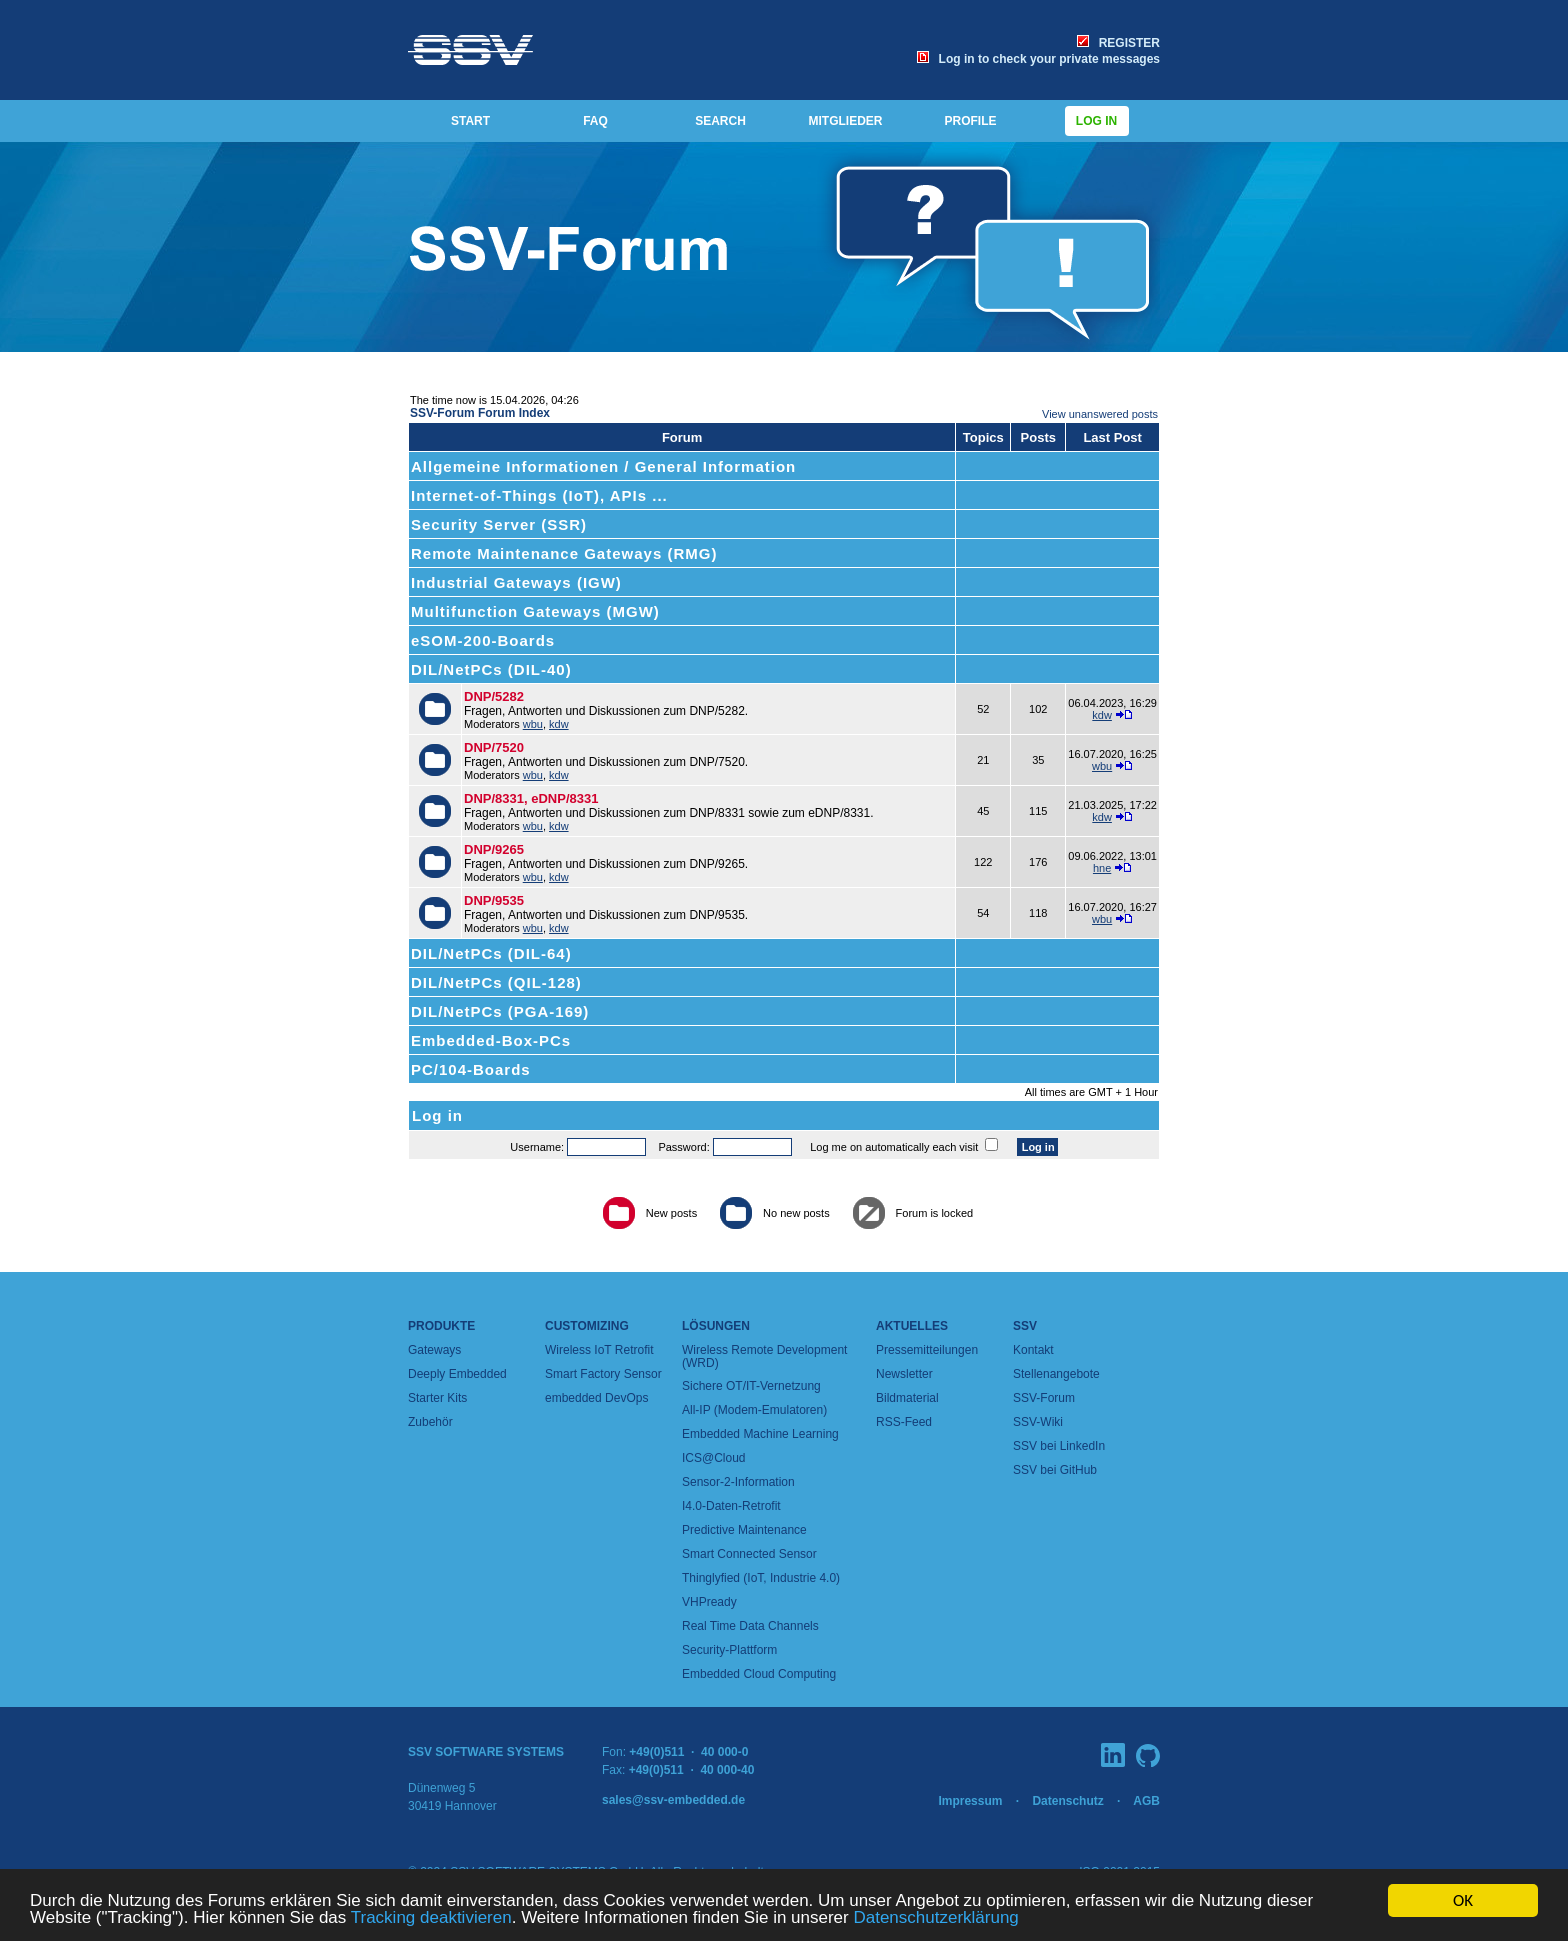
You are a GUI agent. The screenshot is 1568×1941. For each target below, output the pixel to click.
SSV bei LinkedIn (1059, 1446)
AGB (1146, 1801)
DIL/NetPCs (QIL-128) (496, 982)
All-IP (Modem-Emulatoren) (754, 1410)
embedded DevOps (596, 1398)
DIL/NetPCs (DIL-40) (491, 669)
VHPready (709, 1602)
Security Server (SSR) (499, 524)
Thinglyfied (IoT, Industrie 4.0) (761, 1578)
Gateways (434, 1350)
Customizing (587, 1326)
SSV (1025, 1326)
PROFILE (970, 121)
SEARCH (720, 121)
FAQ (595, 121)
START (470, 121)
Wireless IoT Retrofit (599, 1350)
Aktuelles (912, 1326)
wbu (533, 724)
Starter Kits (437, 1398)
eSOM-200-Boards (483, 640)
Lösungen (716, 1326)
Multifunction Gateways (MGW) (535, 611)
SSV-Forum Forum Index (480, 413)
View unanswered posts (1100, 414)
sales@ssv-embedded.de (673, 1800)
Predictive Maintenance (744, 1530)
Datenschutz (1067, 1801)
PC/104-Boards (471, 1069)
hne (1102, 868)
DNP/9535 (494, 900)
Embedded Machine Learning (760, 1434)
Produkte (441, 1326)
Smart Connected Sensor (749, 1554)
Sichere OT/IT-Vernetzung (751, 1386)
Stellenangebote (1056, 1374)
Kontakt (1033, 1350)
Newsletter (904, 1374)
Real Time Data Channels (750, 1626)
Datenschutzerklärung (935, 1917)
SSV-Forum (1044, 1398)
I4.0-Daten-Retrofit (731, 1506)
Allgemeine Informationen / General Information (603, 466)
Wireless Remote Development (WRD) (764, 1356)
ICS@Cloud (714, 1458)
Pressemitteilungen (927, 1350)
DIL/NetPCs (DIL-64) (491, 953)
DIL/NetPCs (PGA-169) (500, 1011)
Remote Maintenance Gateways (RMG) (564, 553)
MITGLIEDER (846, 121)
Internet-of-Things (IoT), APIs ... (539, 495)
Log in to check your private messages (1038, 59)
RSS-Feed (904, 1422)
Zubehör (430, 1422)
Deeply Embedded (457, 1374)
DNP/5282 (494, 696)
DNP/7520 (494, 747)
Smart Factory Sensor (603, 1374)
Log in (1097, 121)
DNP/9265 (494, 849)
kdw (559, 724)
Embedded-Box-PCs (491, 1040)
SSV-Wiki (1038, 1422)
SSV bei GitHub (1055, 1470)
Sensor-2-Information (738, 1482)
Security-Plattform (729, 1650)
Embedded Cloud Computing (759, 1674)
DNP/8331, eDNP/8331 (531, 798)
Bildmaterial (907, 1398)
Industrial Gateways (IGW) (516, 582)
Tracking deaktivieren (431, 1917)
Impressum (970, 1801)
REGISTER (1118, 43)
